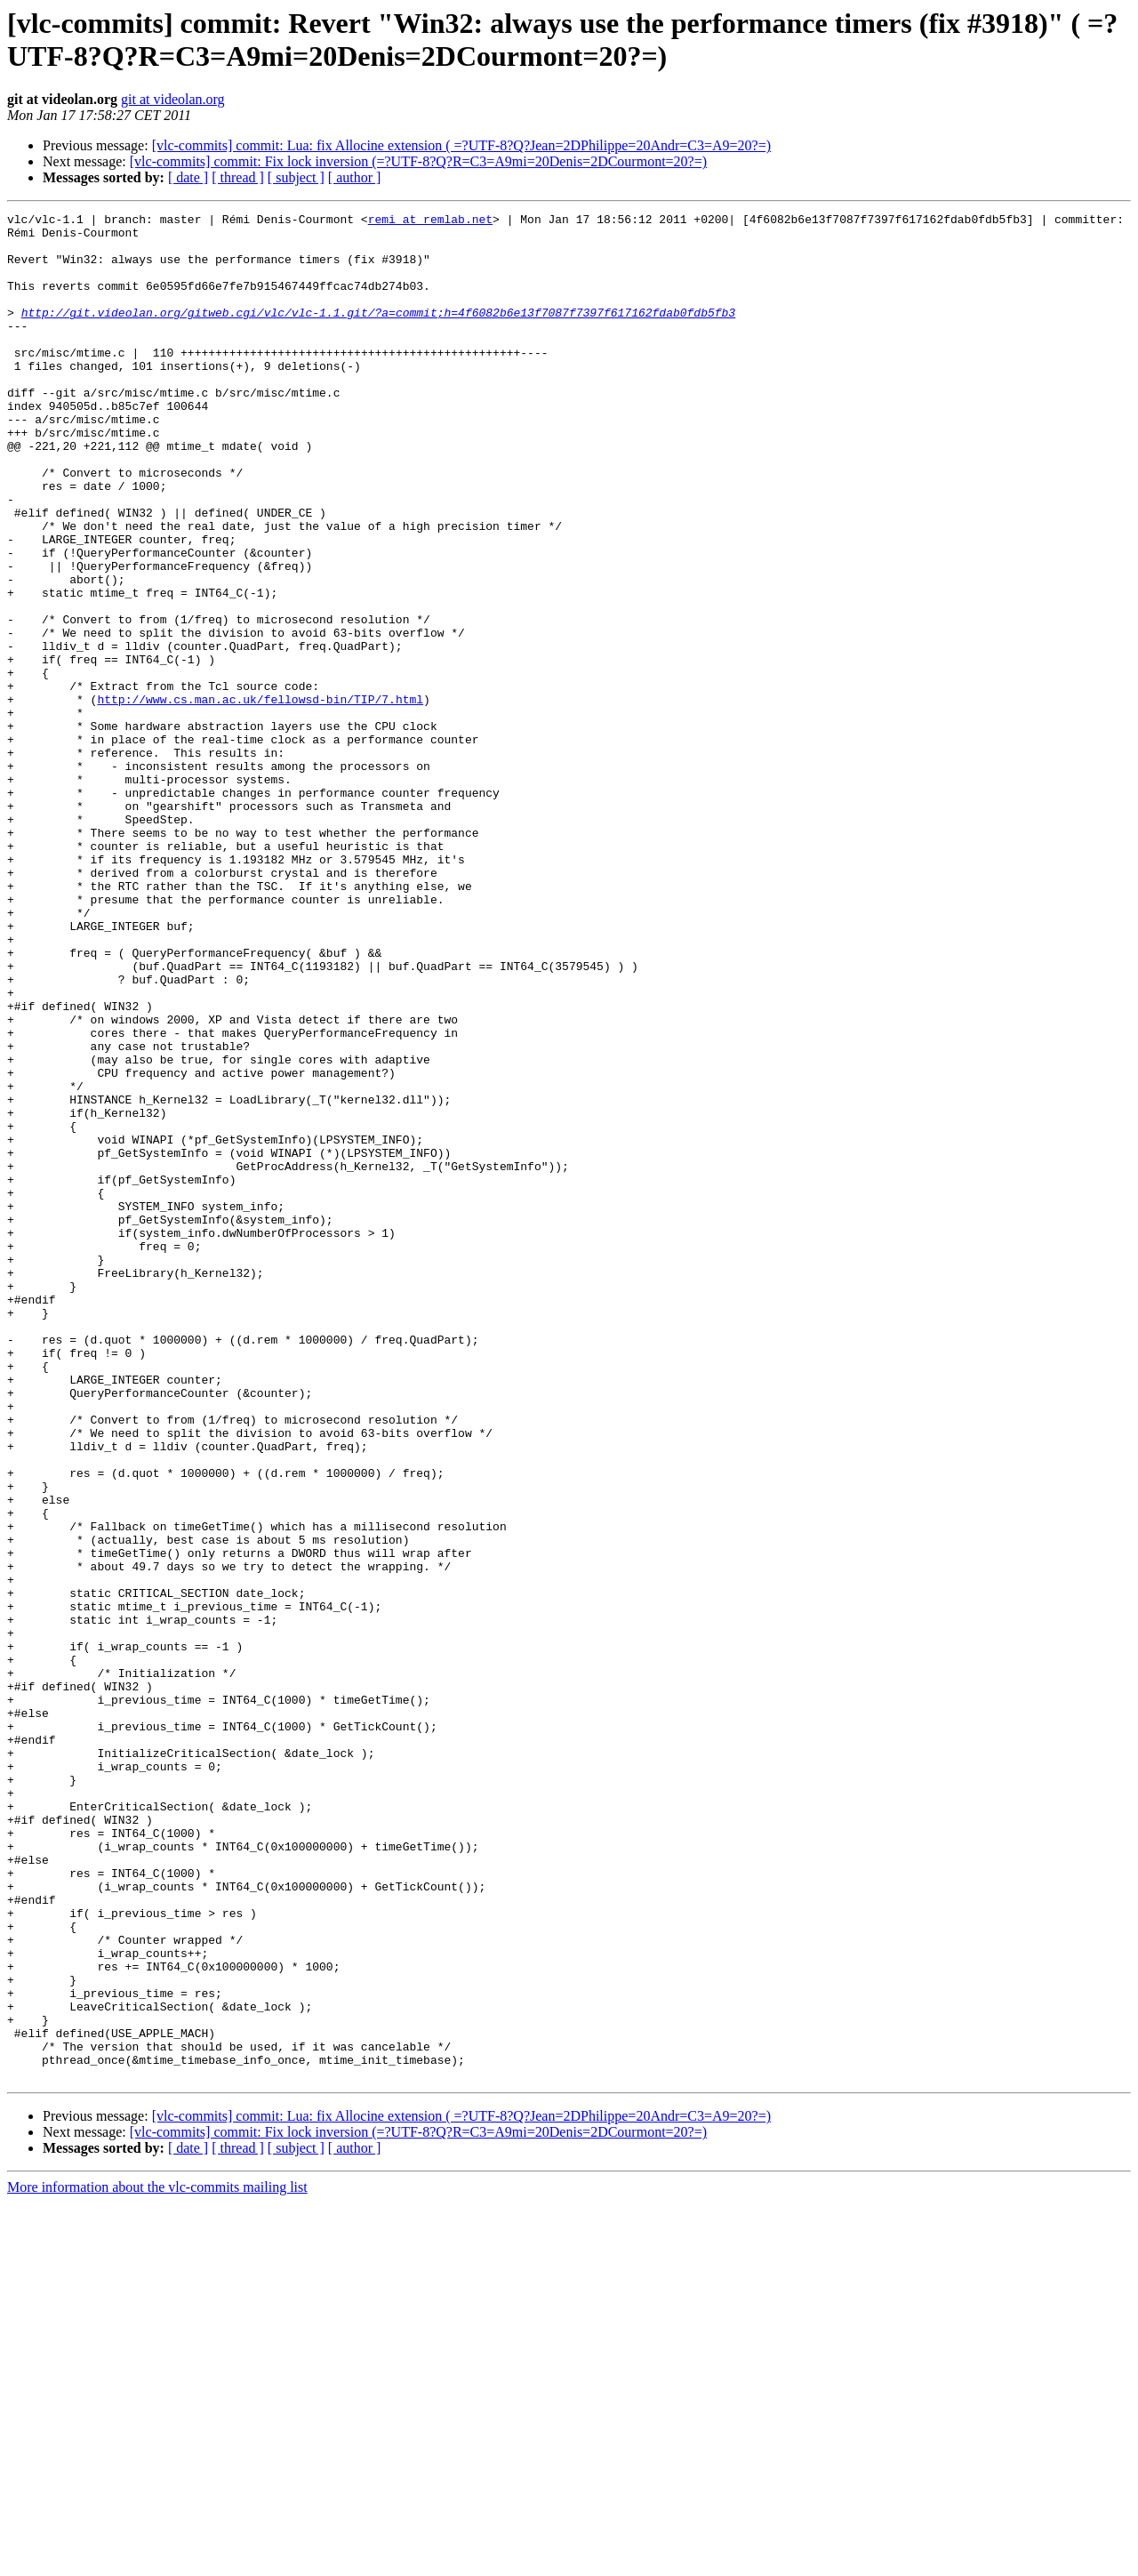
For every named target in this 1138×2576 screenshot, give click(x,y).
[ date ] (188, 177)
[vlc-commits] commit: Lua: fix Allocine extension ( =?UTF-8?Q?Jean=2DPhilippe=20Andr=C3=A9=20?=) (461, 145)
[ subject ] (296, 177)
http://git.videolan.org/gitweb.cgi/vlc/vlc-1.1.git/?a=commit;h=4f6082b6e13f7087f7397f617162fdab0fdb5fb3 (378, 333)
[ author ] (354, 177)
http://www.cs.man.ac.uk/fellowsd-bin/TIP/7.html (260, 798)
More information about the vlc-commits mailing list (157, 2560)
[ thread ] (238, 177)
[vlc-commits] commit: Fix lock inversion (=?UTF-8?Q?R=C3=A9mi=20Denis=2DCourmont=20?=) (418, 161)
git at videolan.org (173, 99)
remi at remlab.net (430, 221)
